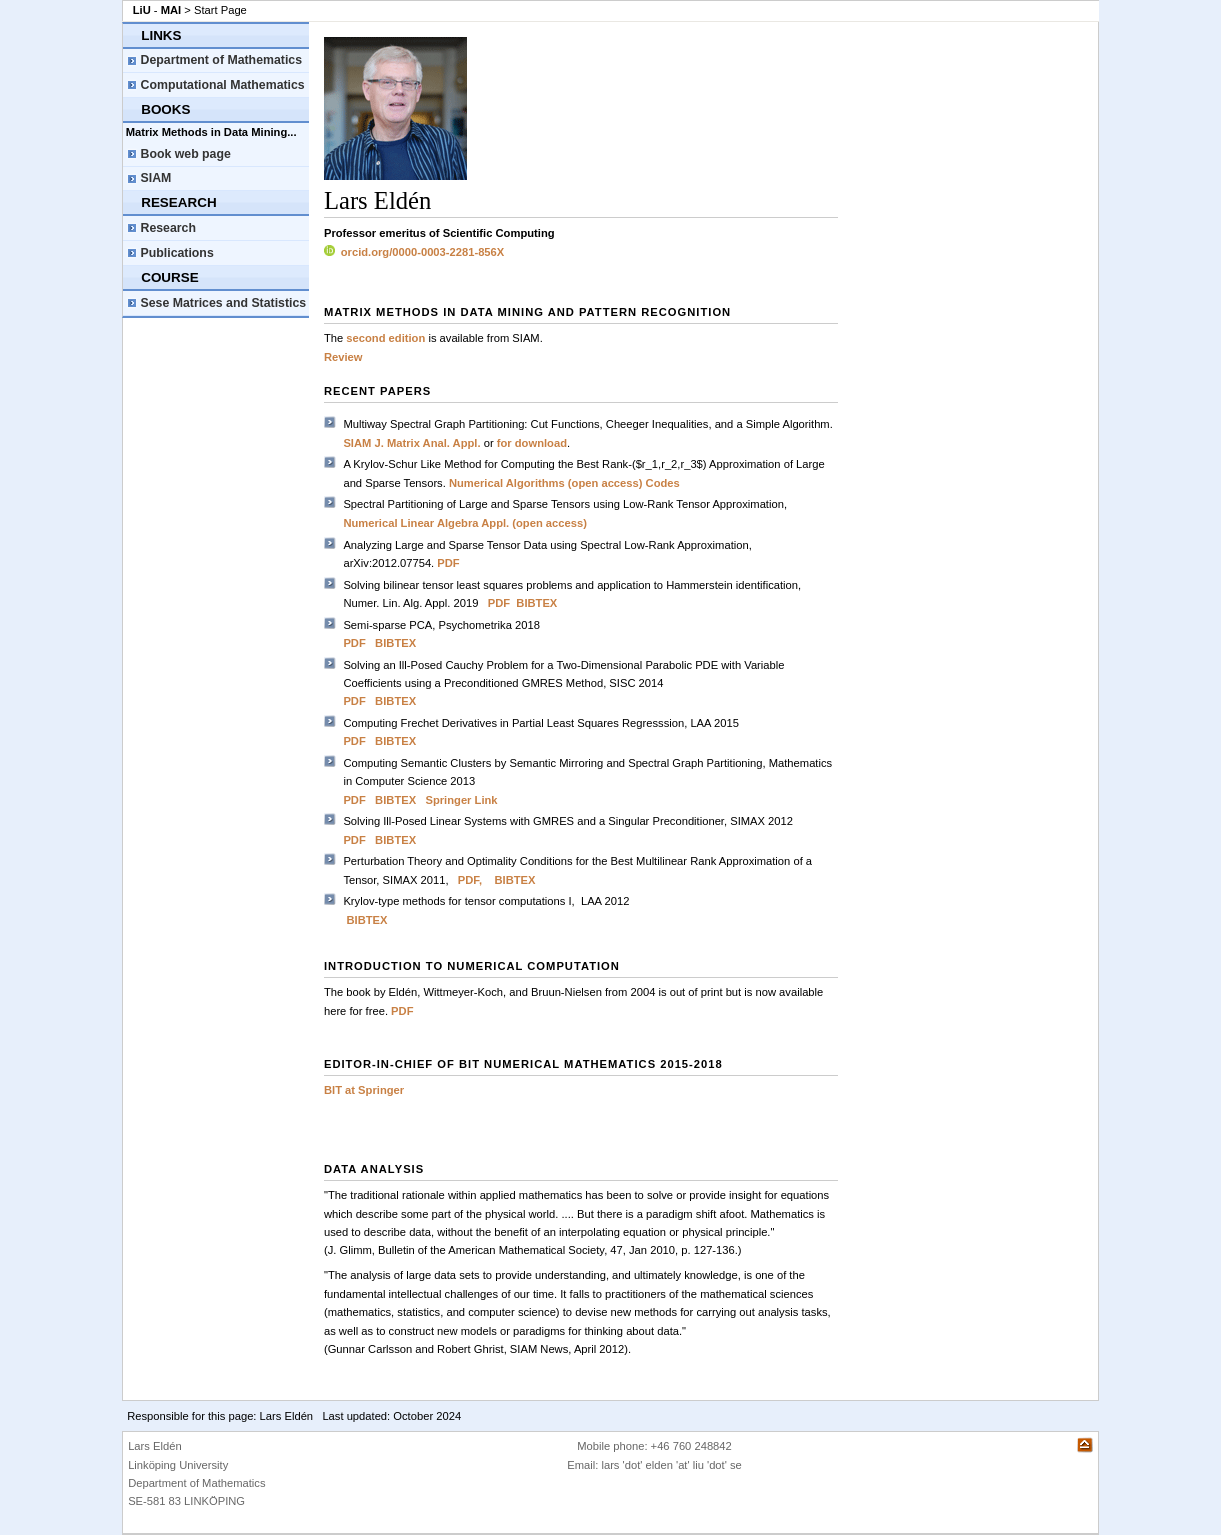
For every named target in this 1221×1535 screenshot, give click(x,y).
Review (343, 357)
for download (532, 443)
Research (168, 228)
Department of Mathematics (221, 60)
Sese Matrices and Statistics (224, 303)
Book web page (186, 154)
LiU (142, 10)
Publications (177, 253)
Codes (663, 483)
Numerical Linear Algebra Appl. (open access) (465, 523)
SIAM (156, 178)
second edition (385, 338)
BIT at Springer (364, 1090)
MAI (171, 10)
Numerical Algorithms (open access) (546, 483)
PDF (448, 563)
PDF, (470, 880)
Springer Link (461, 800)
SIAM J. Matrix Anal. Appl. (413, 443)
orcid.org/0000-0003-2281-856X (414, 252)
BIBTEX (536, 603)
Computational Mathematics (223, 85)
